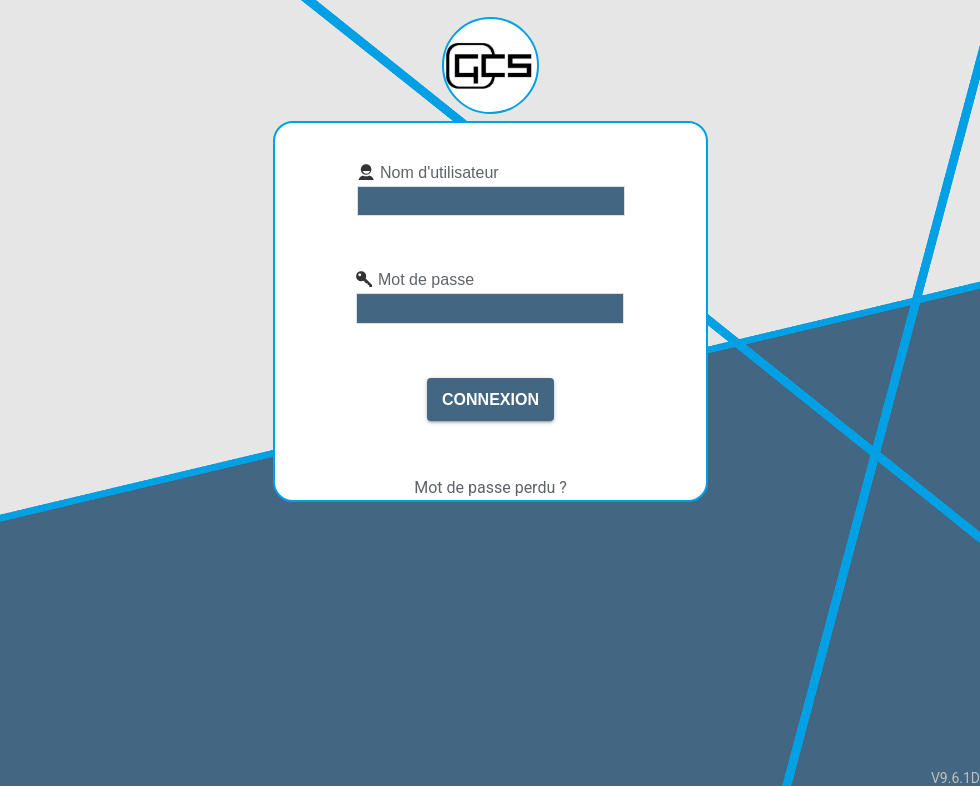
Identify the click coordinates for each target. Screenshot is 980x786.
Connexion (490, 399)
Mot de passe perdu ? (490, 487)
